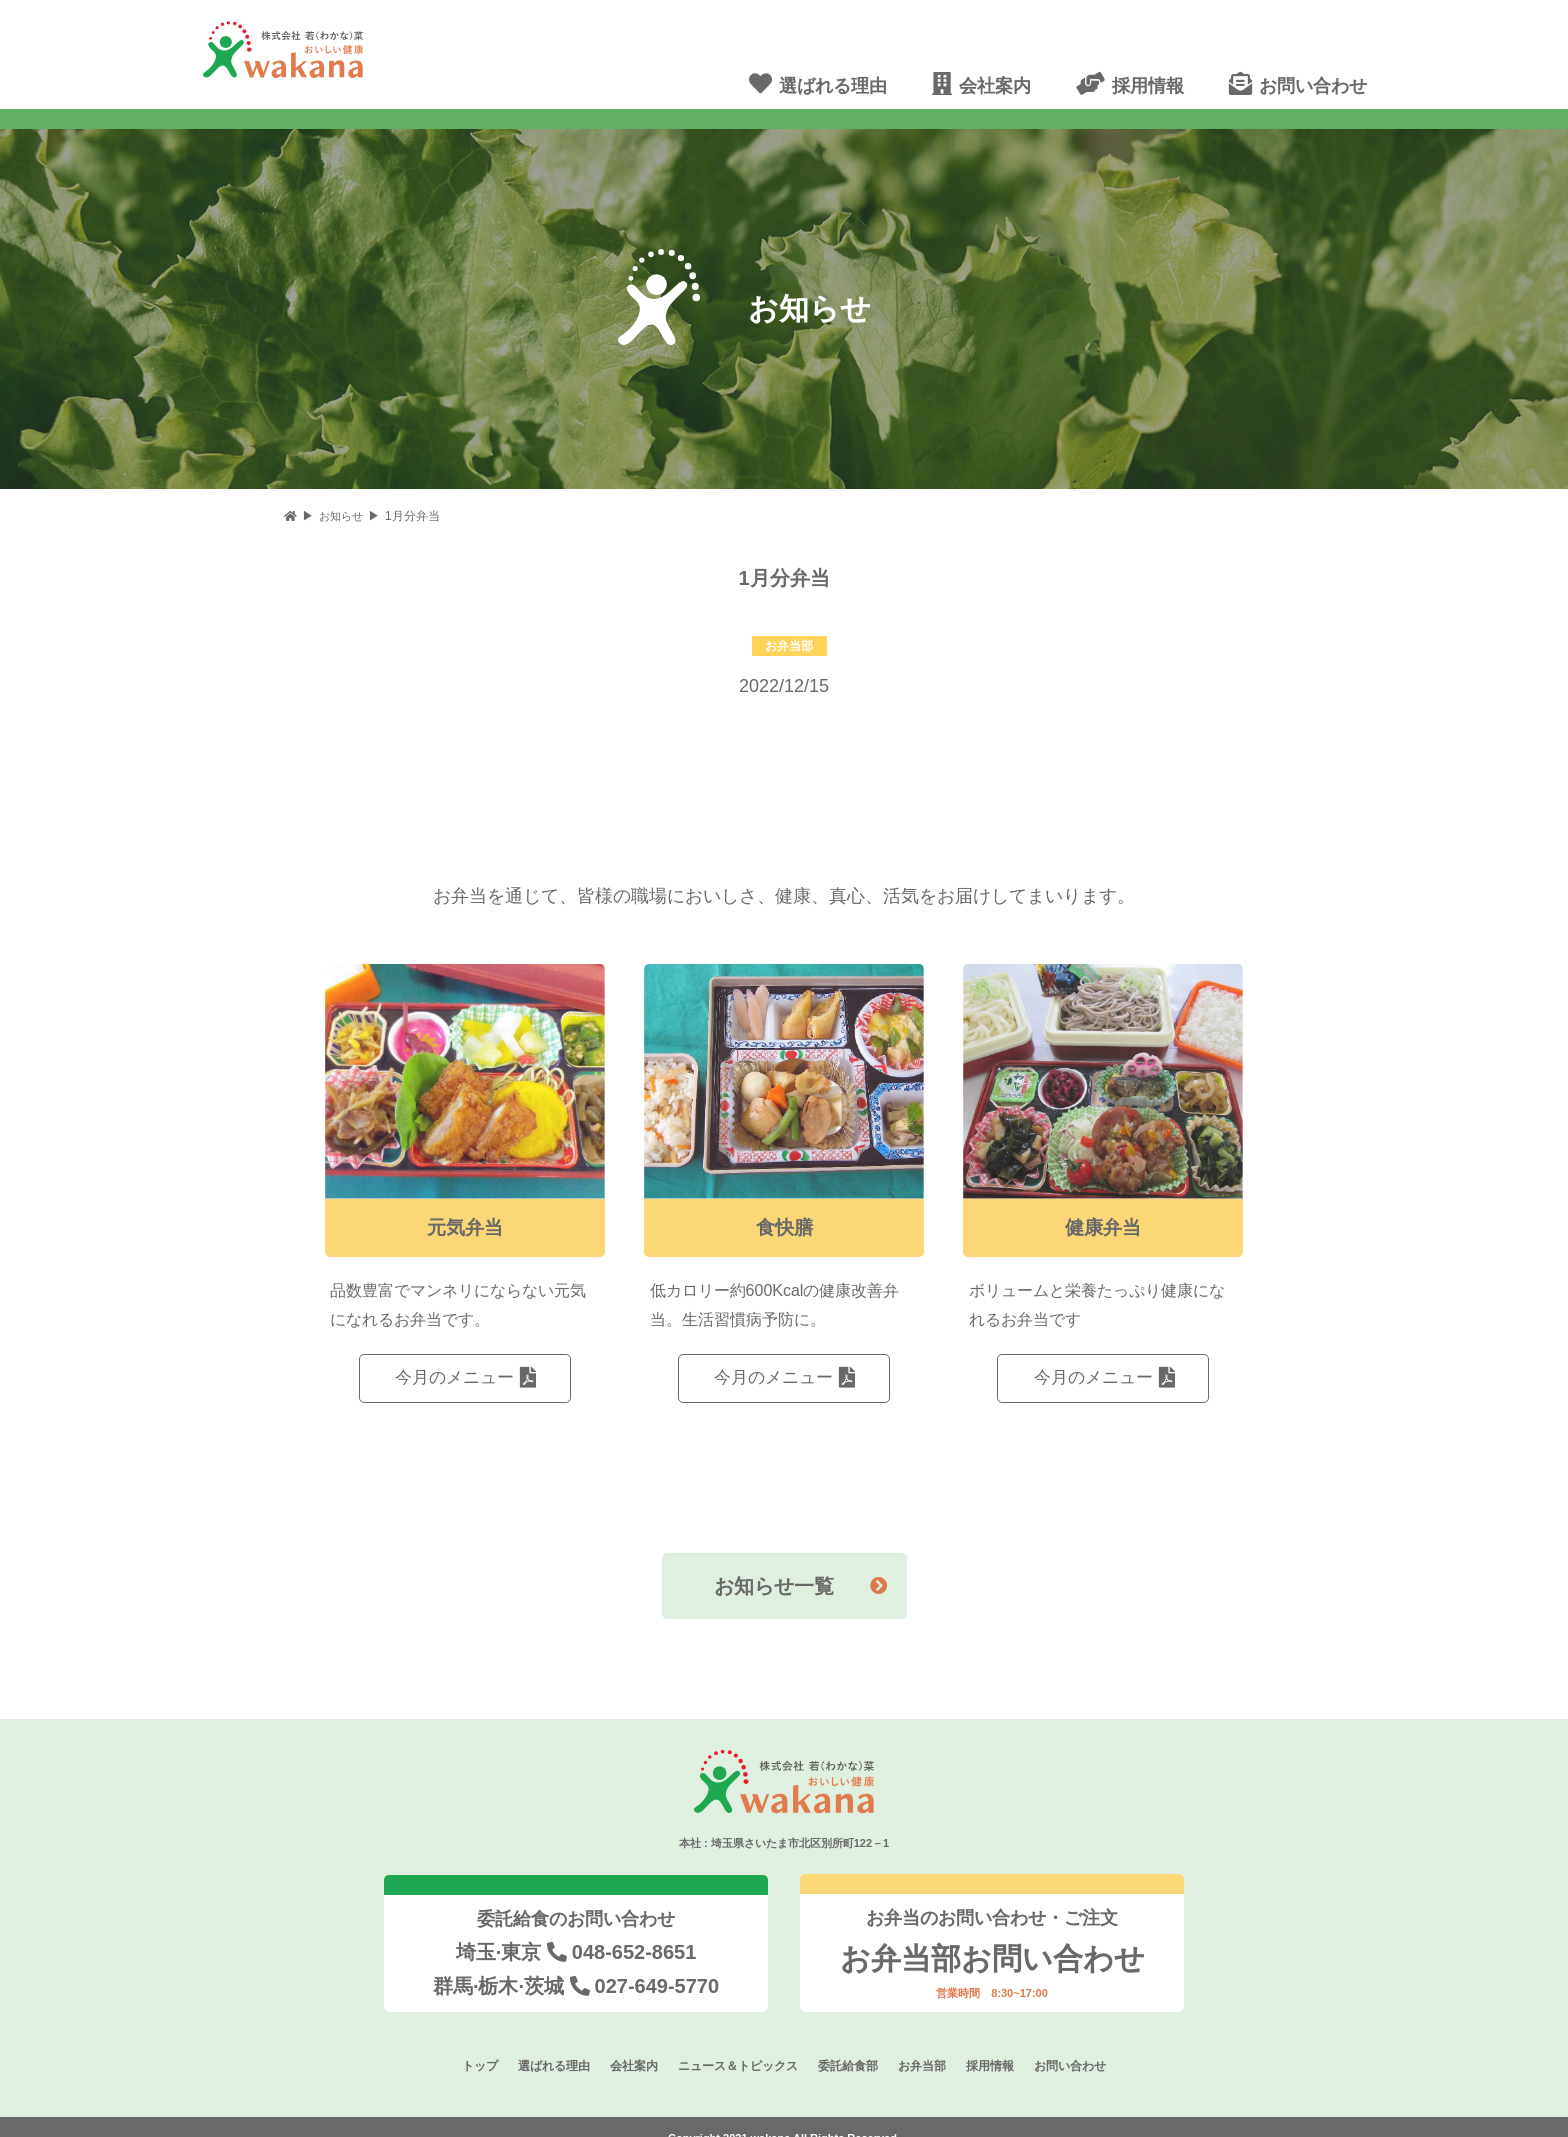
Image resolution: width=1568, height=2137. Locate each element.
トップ (460, 2044)
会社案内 (624, 2044)
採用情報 (1003, 2044)
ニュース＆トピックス (735, 2044)
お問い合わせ (1088, 2044)
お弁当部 (931, 2044)
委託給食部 (852, 2044)
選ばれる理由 (539, 2044)
